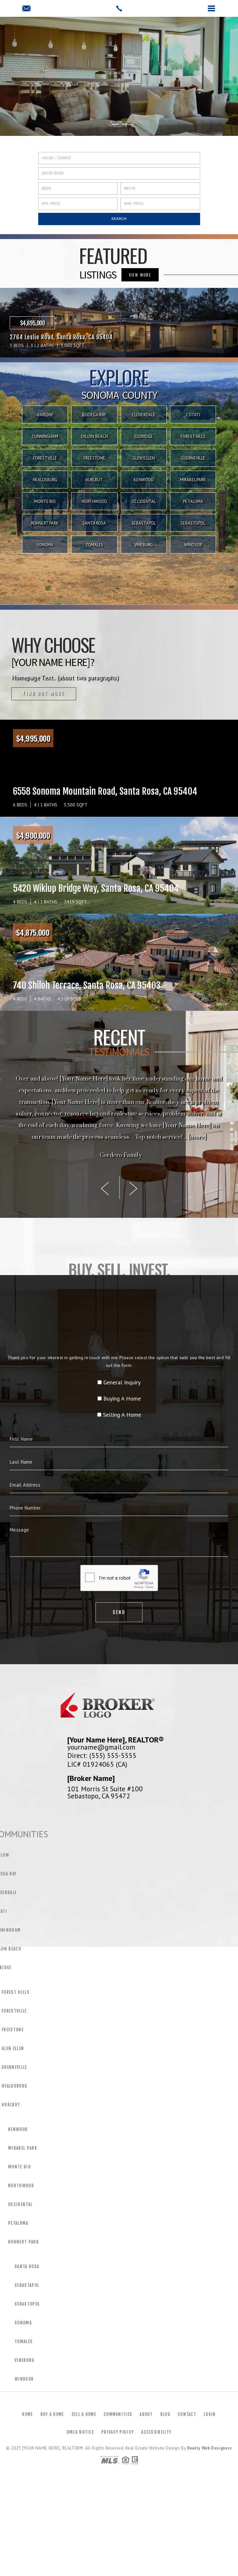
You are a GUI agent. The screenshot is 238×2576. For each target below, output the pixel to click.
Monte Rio (45, 501)
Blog (165, 2414)
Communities (118, 2414)
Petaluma (193, 501)
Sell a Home (84, 2414)
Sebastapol (143, 523)
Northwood (94, 501)
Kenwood (144, 480)
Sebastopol (193, 523)
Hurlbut (94, 480)
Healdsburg (45, 480)
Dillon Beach (94, 436)
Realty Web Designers (209, 2448)
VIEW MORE (140, 275)
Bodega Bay (94, 415)
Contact (187, 2414)
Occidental (143, 501)
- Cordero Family (119, 1155)
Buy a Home (52, 2414)
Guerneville (193, 458)
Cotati (193, 415)
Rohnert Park (45, 523)
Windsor (193, 545)
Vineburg (143, 545)
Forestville (45, 458)
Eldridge (143, 436)
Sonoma (45, 545)
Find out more (43, 694)
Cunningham (45, 436)
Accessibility (156, 2432)
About (146, 2414)
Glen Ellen (143, 458)
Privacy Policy (117, 2432)
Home (27, 2414)
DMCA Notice (80, 2432)
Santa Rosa (94, 523)
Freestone (94, 458)
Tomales (94, 545)
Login (210, 2414)
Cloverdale (143, 415)
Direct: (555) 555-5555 (101, 1755)
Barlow (45, 415)
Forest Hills (193, 436)
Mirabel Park (193, 480)
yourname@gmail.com (101, 1747)
